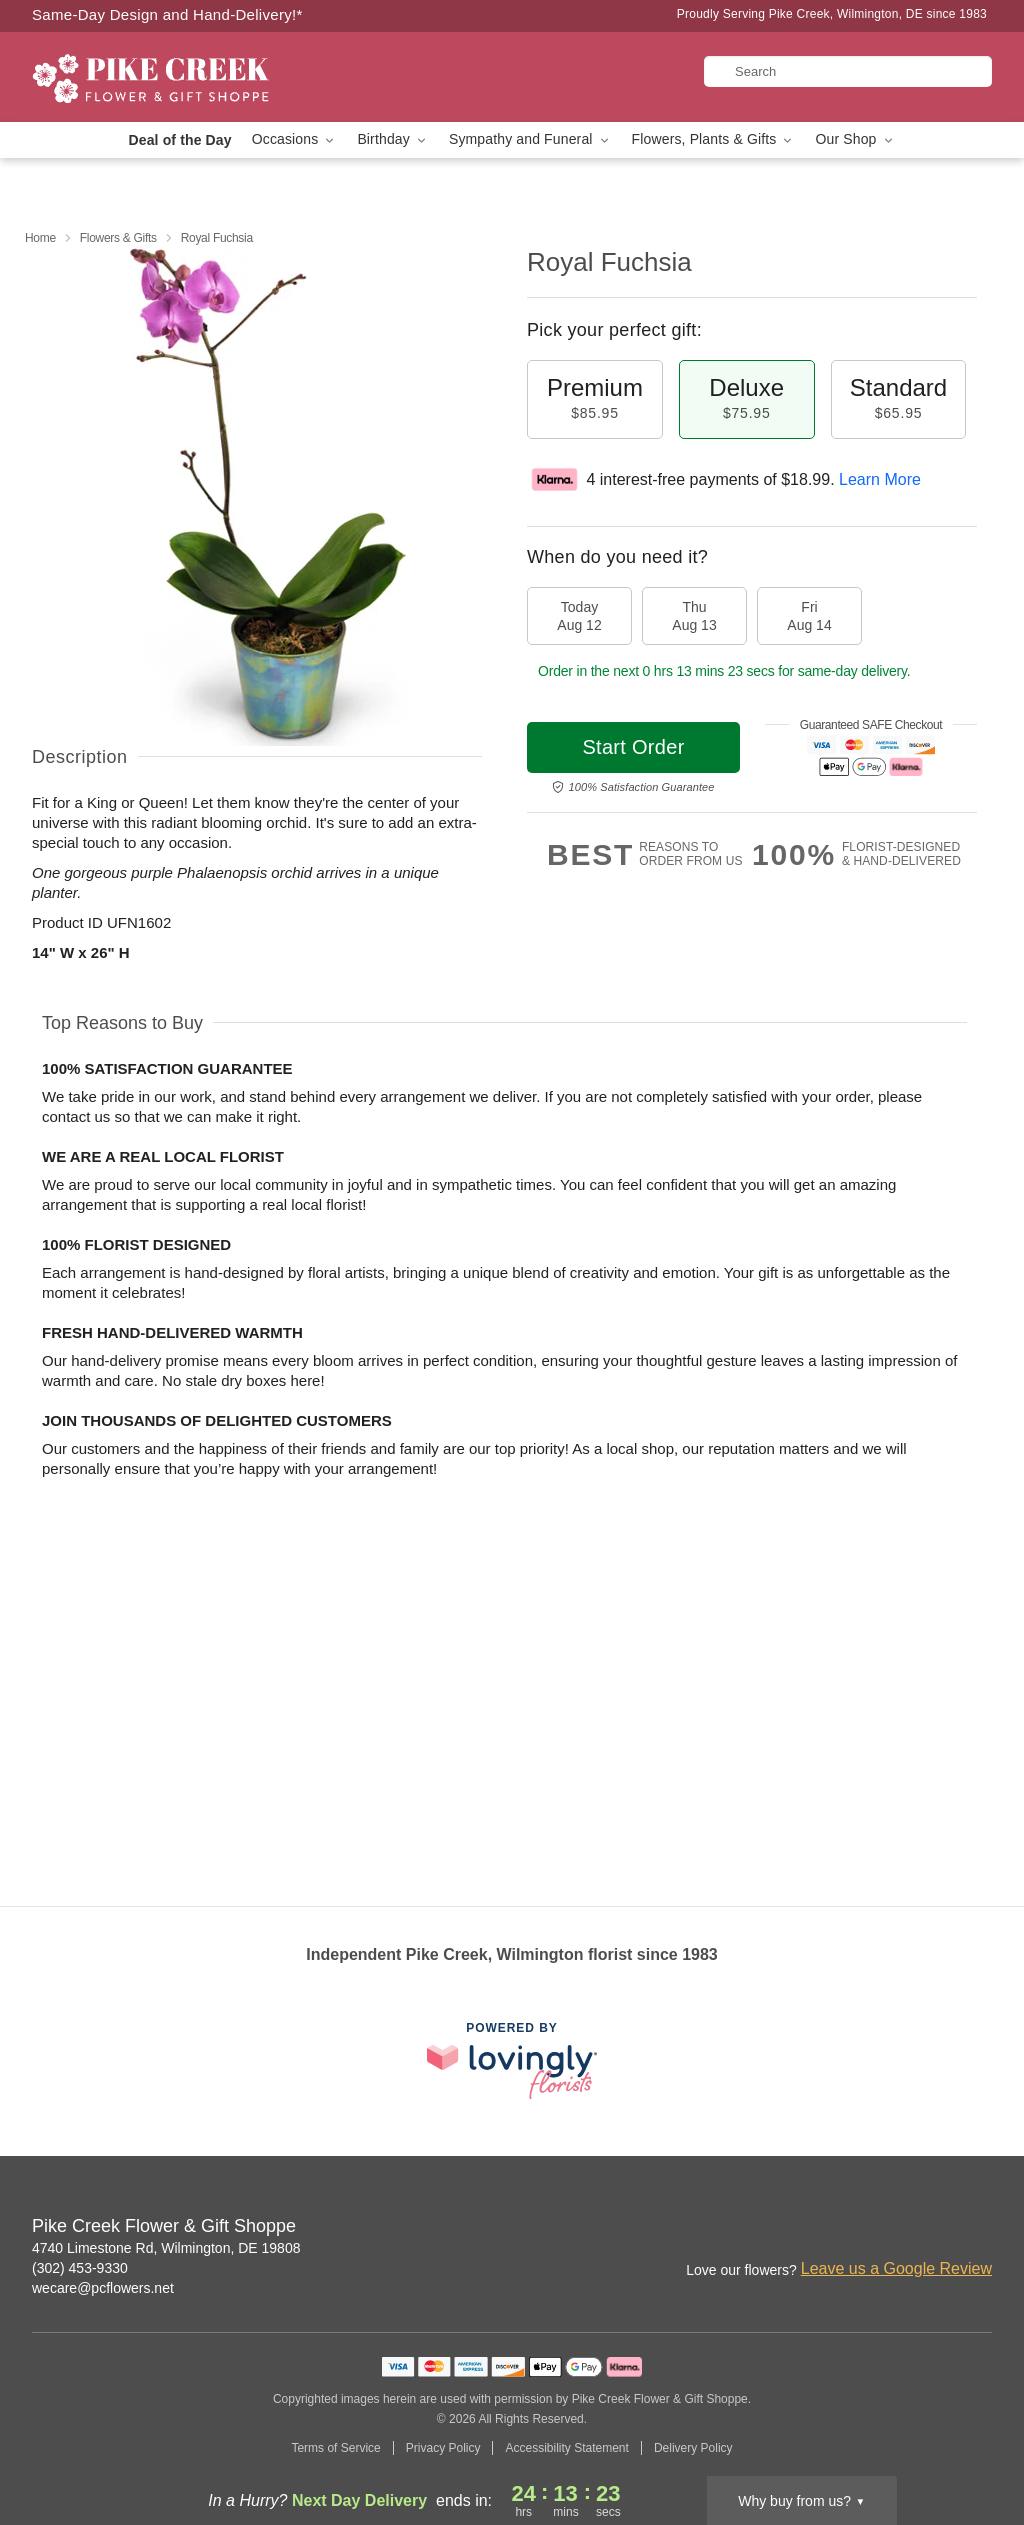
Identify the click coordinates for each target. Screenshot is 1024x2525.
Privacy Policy (443, 2448)
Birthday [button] (393, 139)
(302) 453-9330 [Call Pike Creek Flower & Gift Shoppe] (80, 2268)
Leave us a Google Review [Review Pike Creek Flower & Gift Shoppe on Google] (896, 2268)
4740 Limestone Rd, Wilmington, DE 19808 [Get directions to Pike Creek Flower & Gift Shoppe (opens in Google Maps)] (166, 2248)
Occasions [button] (295, 139)
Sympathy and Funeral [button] (530, 139)
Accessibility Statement (566, 2448)
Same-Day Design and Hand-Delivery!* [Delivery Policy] (167, 14)
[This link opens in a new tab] (512, 2060)
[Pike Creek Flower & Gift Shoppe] (176, 77)
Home (40, 238)
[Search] (848, 71)
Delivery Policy (693, 2448)
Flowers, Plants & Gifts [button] (714, 139)
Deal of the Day (179, 140)
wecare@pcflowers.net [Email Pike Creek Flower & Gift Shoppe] (103, 2288)
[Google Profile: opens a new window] (934, 2228)
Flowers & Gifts (118, 238)
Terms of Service (335, 2448)
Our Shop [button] (855, 139)
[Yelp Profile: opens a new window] (978, 2228)
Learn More (880, 479)
